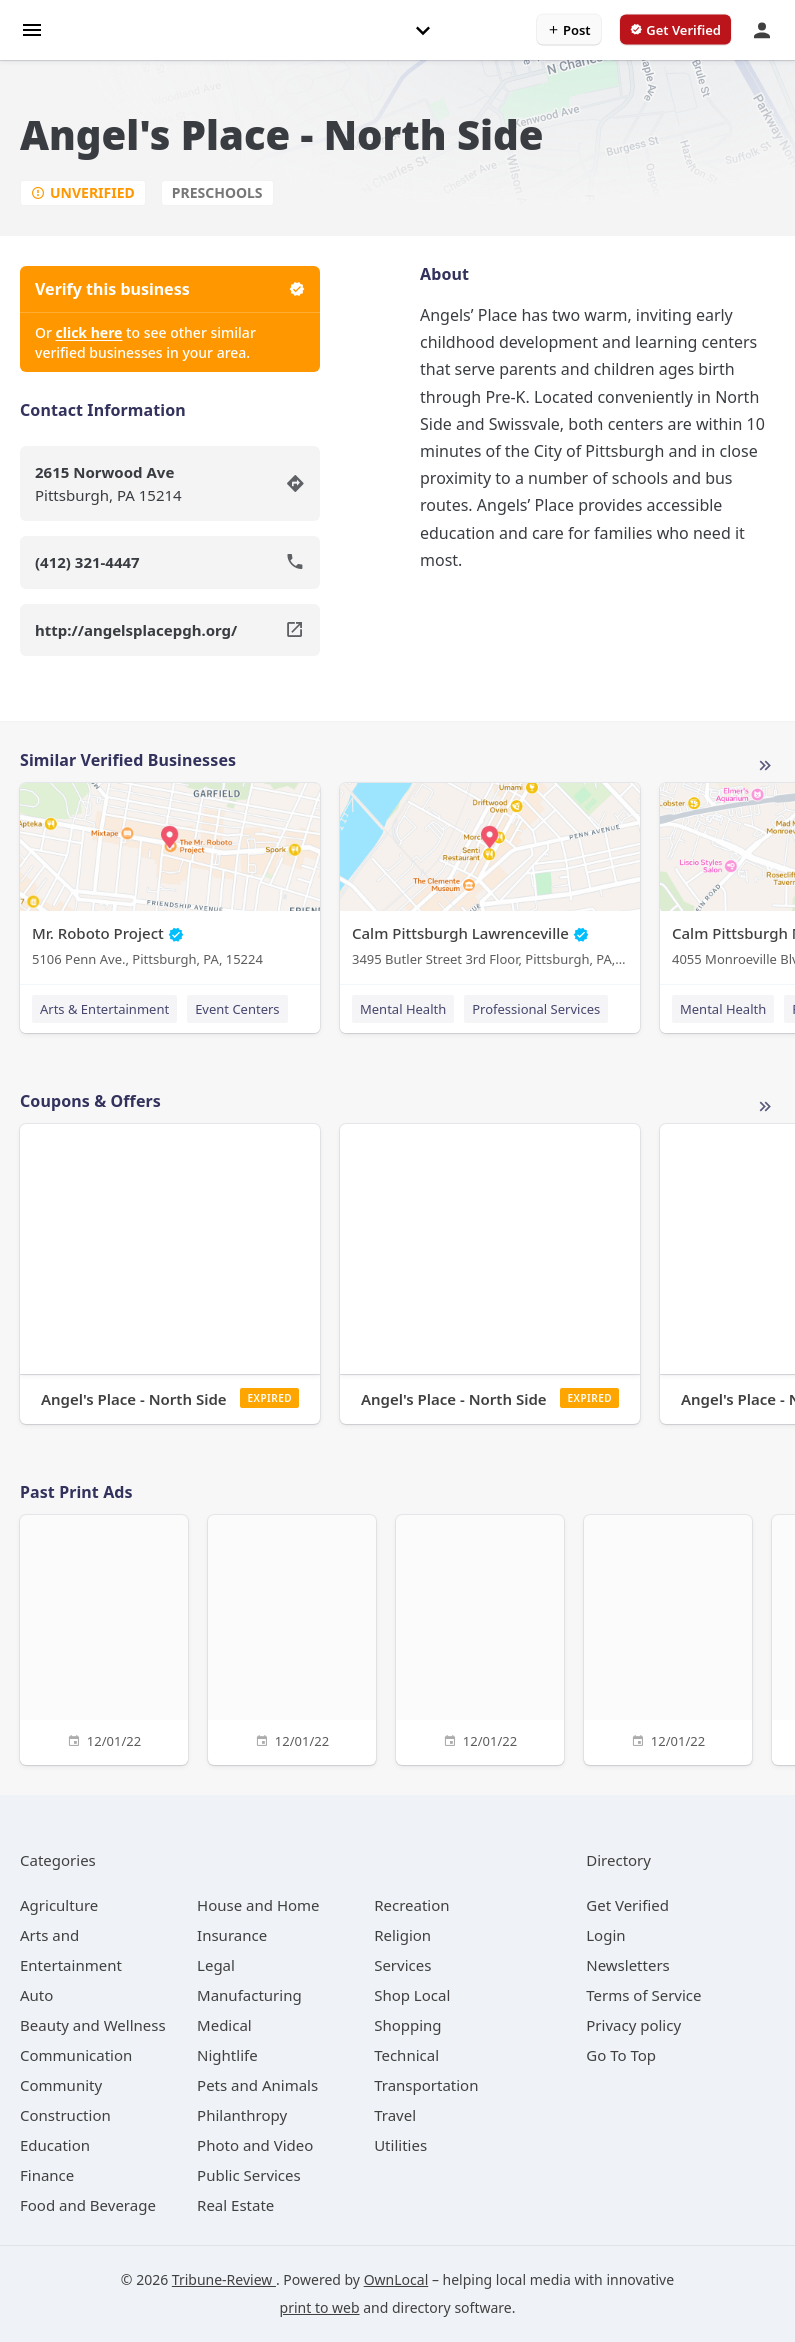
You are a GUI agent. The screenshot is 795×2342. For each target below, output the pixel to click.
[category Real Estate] (235, 2205)
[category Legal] (216, 1965)
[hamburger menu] (32, 28)
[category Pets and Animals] (257, 2085)
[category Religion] (402, 1935)
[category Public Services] (249, 2175)
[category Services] (402, 1965)
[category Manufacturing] (249, 1995)
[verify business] (675, 30)
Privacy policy (633, 2025)
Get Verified (627, 1905)
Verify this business (170, 289)
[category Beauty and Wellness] (93, 2025)
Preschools (217, 192)
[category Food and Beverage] (88, 2205)
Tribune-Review (224, 2279)
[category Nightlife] (227, 2055)
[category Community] (61, 2085)
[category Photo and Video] (255, 2145)
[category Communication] (76, 2055)
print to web (320, 2307)
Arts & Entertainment (104, 1009)
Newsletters (628, 1965)
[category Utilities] (400, 2145)
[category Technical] (406, 2055)
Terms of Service (643, 1995)
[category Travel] (395, 2115)
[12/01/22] (104, 1637)
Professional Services (536, 1009)
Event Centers (237, 1009)
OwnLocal (396, 2279)
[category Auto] (36, 1995)
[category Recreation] (411, 1905)
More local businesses (765, 766)
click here (89, 332)
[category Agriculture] (59, 1905)
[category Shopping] (407, 2025)
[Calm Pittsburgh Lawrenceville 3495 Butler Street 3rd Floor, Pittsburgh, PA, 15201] (490, 879)
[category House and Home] (258, 1905)
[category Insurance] (232, 1935)
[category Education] (55, 2145)
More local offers (765, 1107)
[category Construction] (65, 2115)
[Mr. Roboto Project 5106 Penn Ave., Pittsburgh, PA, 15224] (170, 879)
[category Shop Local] (412, 1995)
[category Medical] (224, 2025)
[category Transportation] (426, 2085)
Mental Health (403, 1009)
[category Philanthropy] (242, 2115)
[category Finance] (47, 2175)
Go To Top (621, 2055)
